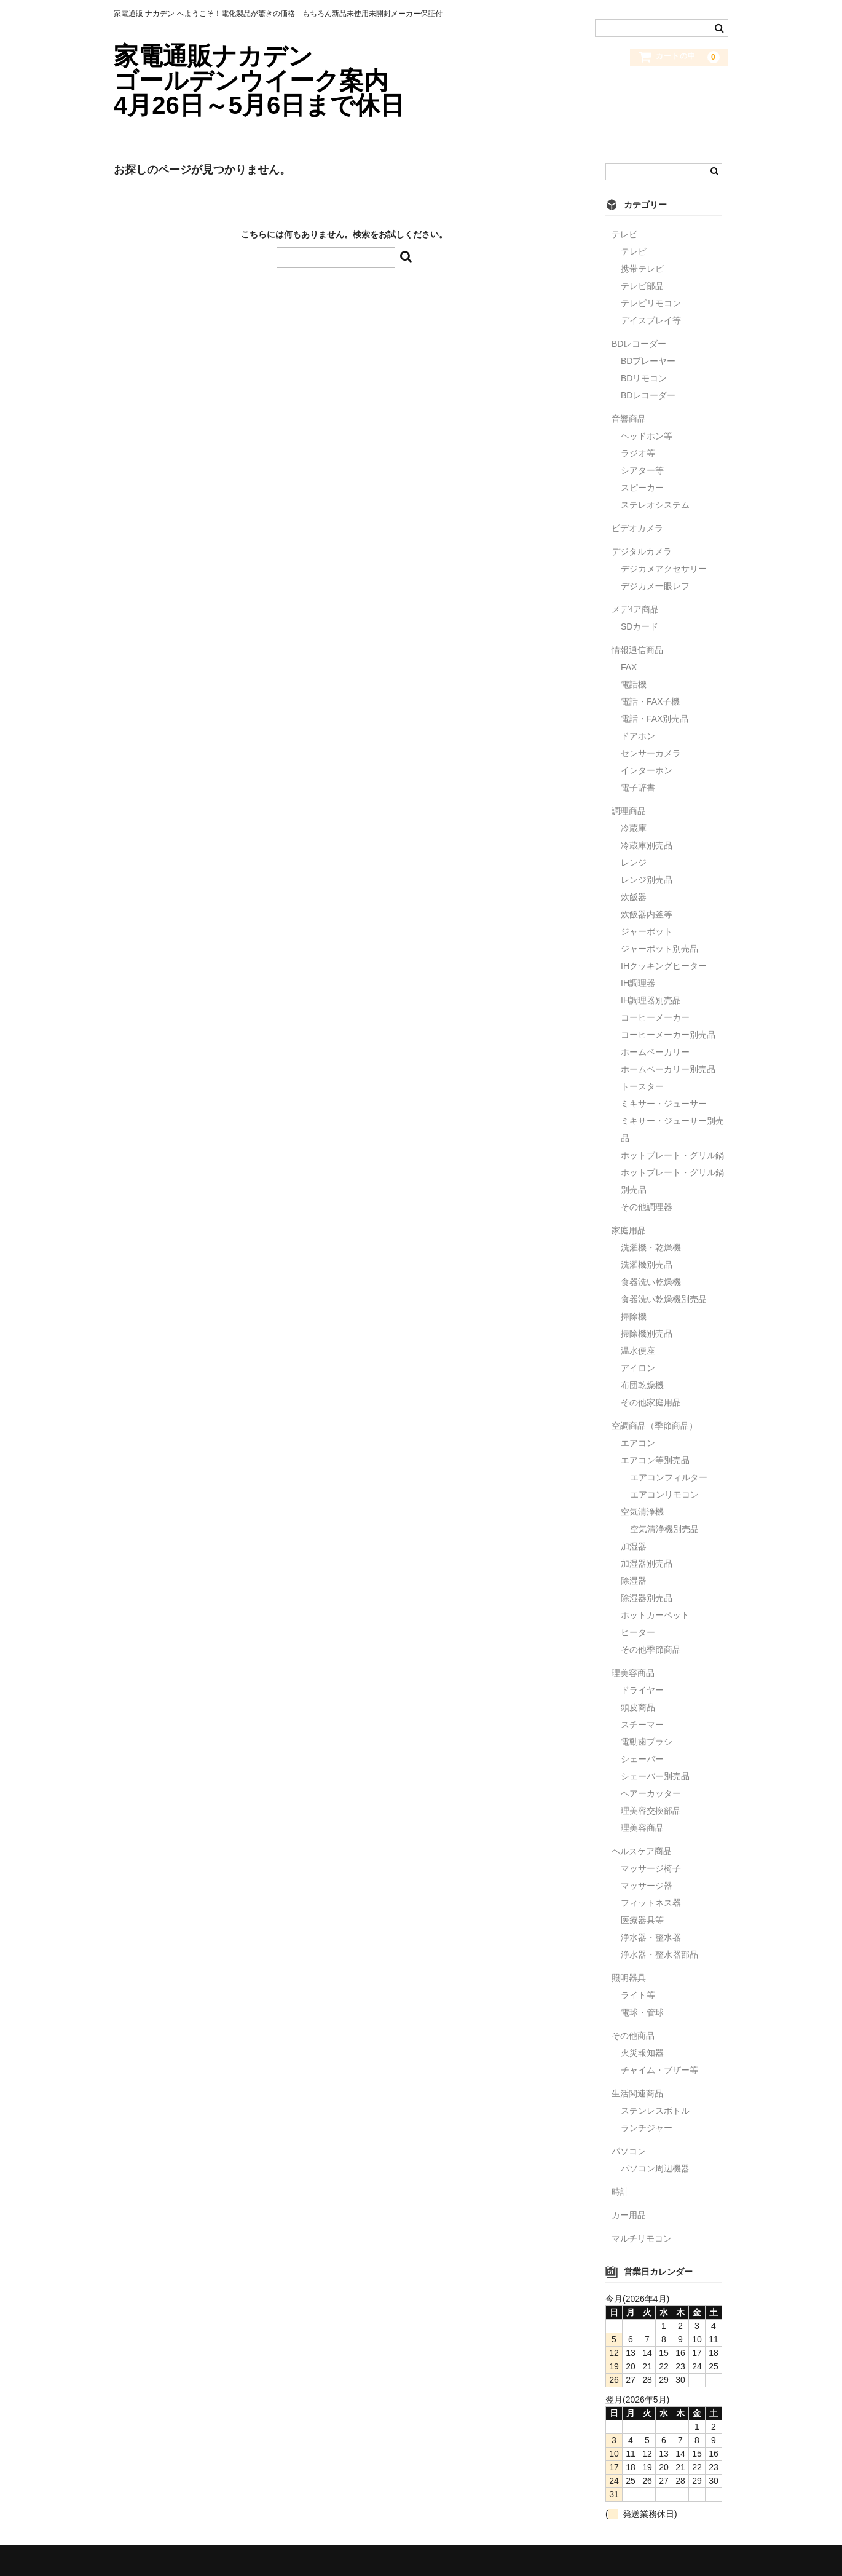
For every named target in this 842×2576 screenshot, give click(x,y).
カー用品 (629, 2215)
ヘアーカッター (651, 1793)
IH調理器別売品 (651, 1000)
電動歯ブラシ (646, 1742)
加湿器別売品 (646, 1563)
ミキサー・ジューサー (664, 1103)
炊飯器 (634, 897)
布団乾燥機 (642, 1385)
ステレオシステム (655, 505)
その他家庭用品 (651, 1402)
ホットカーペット (655, 1615)
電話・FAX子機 (650, 701)
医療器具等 (642, 1920)
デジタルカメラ (642, 551)
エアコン (638, 1443)
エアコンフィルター (668, 1477)
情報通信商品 (637, 650)
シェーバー (642, 1759)
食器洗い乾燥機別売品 (664, 1299)
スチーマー (642, 1724)
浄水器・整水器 (651, 1937)
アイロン (638, 1368)
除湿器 (634, 1581)
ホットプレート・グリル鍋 (672, 1155)
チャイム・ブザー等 (659, 2070)
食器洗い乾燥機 (651, 1282)
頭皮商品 (638, 1707)
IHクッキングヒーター (664, 966)
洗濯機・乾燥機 (651, 1247)
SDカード (639, 626)
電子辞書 (638, 787)
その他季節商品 (651, 1649)
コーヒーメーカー (655, 1017)
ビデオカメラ (637, 528)
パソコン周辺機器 (655, 2168)
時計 (620, 2192)
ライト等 (638, 1995)
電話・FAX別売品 (654, 719)
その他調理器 (646, 1207)
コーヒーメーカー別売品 (668, 1035)
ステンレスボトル (655, 2111)
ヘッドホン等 (646, 436)
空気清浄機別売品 (664, 1529)
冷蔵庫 (634, 828)
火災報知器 (642, 2053)
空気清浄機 (642, 1512)
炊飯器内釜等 (646, 914)
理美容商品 (633, 1673)
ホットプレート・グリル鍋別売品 (672, 1181)
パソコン (629, 2151)
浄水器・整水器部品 (659, 1954)
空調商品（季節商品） (655, 1426)
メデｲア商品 (635, 609)
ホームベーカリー (655, 1052)
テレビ (624, 234)
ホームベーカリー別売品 (668, 1069)
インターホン (646, 770)
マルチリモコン (642, 2238)
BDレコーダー (639, 344)
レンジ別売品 (646, 880)
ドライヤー (642, 1690)
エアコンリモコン (664, 1494)
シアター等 (642, 470)
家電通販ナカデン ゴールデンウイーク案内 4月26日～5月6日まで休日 (279, 80)
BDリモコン (644, 378)
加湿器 (634, 1546)
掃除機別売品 (646, 1333)
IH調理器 (638, 983)
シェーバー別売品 (655, 1776)
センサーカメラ (651, 753)
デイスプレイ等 (651, 320)
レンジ (634, 862)
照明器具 (629, 1978)
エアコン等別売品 (655, 1460)
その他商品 (633, 2036)
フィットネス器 (651, 1903)
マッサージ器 (646, 1886)
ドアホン (638, 736)
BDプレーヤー (648, 361)
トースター (642, 1086)
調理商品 (629, 811)
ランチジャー (646, 2128)
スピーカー (642, 487)
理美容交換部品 (651, 1810)
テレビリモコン (651, 303)
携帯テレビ (642, 269)
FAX (629, 667)
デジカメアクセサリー (664, 569)
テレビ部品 (642, 286)
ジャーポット (646, 931)
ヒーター (638, 1632)
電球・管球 (642, 2012)
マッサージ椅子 (651, 1868)
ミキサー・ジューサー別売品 (672, 1129)
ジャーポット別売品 (659, 949)
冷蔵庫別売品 (646, 845)
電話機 (634, 684)
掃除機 (634, 1316)
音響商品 (629, 419)
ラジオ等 (638, 453)
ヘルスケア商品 (642, 1851)
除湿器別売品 (646, 1598)
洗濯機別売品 (646, 1265)
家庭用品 (629, 1230)
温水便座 (638, 1351)
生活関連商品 (637, 2093)
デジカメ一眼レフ (655, 586)
